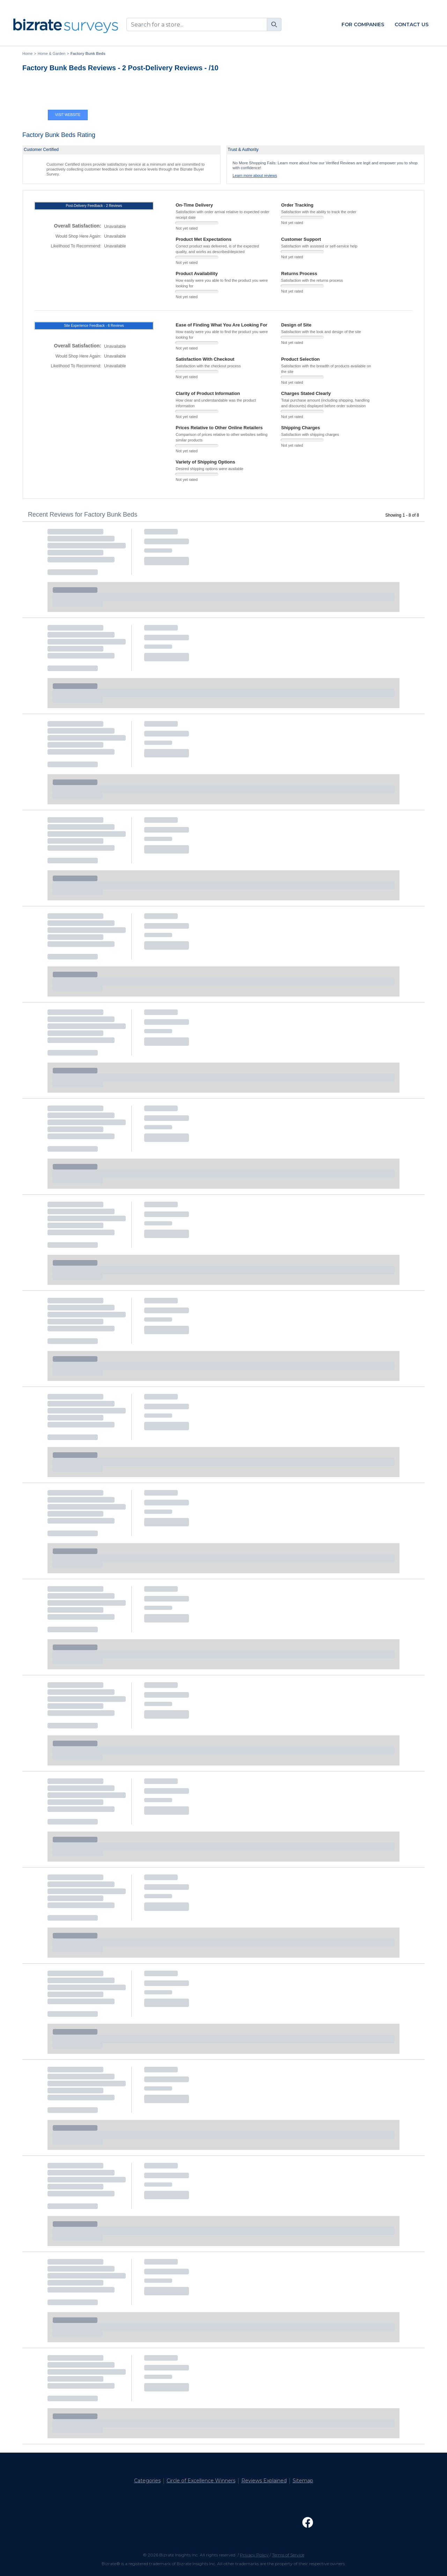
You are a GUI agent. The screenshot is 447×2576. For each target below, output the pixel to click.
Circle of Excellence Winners (201, 2480)
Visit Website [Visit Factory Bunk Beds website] (68, 115)
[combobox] (203, 24)
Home (27, 53)
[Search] (274, 24)
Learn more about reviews (255, 175)
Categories (147, 2480)
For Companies (363, 24)
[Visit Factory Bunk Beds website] (67, 93)
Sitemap (303, 2480)
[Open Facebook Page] (307, 2522)
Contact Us (411, 24)
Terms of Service (288, 2554)
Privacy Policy (254, 2554)
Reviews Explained (264, 2480)
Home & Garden (51, 53)
